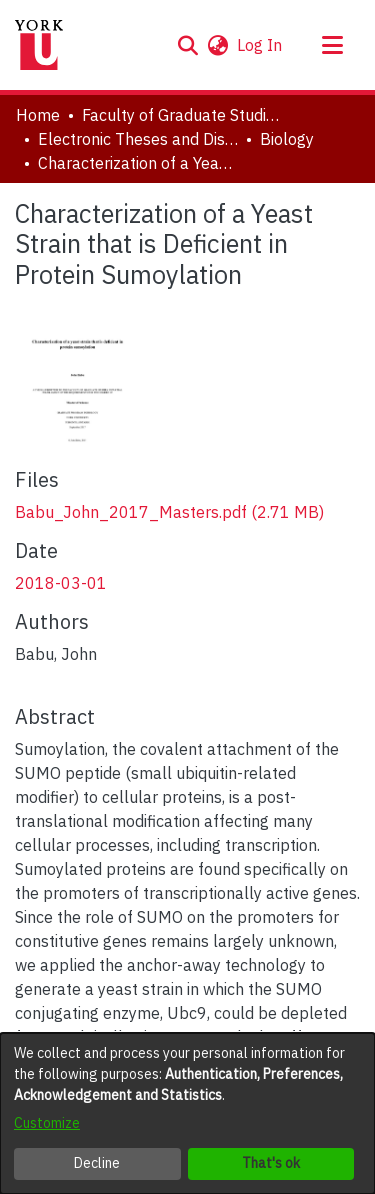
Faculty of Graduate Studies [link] (182, 115)
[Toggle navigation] (332, 45)
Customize (47, 1123)
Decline (97, 1163)
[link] (169, 512)
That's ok (271, 1163)
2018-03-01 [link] (61, 583)
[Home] (39, 45)
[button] (187, 45)
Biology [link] (287, 139)
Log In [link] (260, 45)
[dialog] (187, 1113)
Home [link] (38, 115)
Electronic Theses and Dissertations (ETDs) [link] (138, 139)
